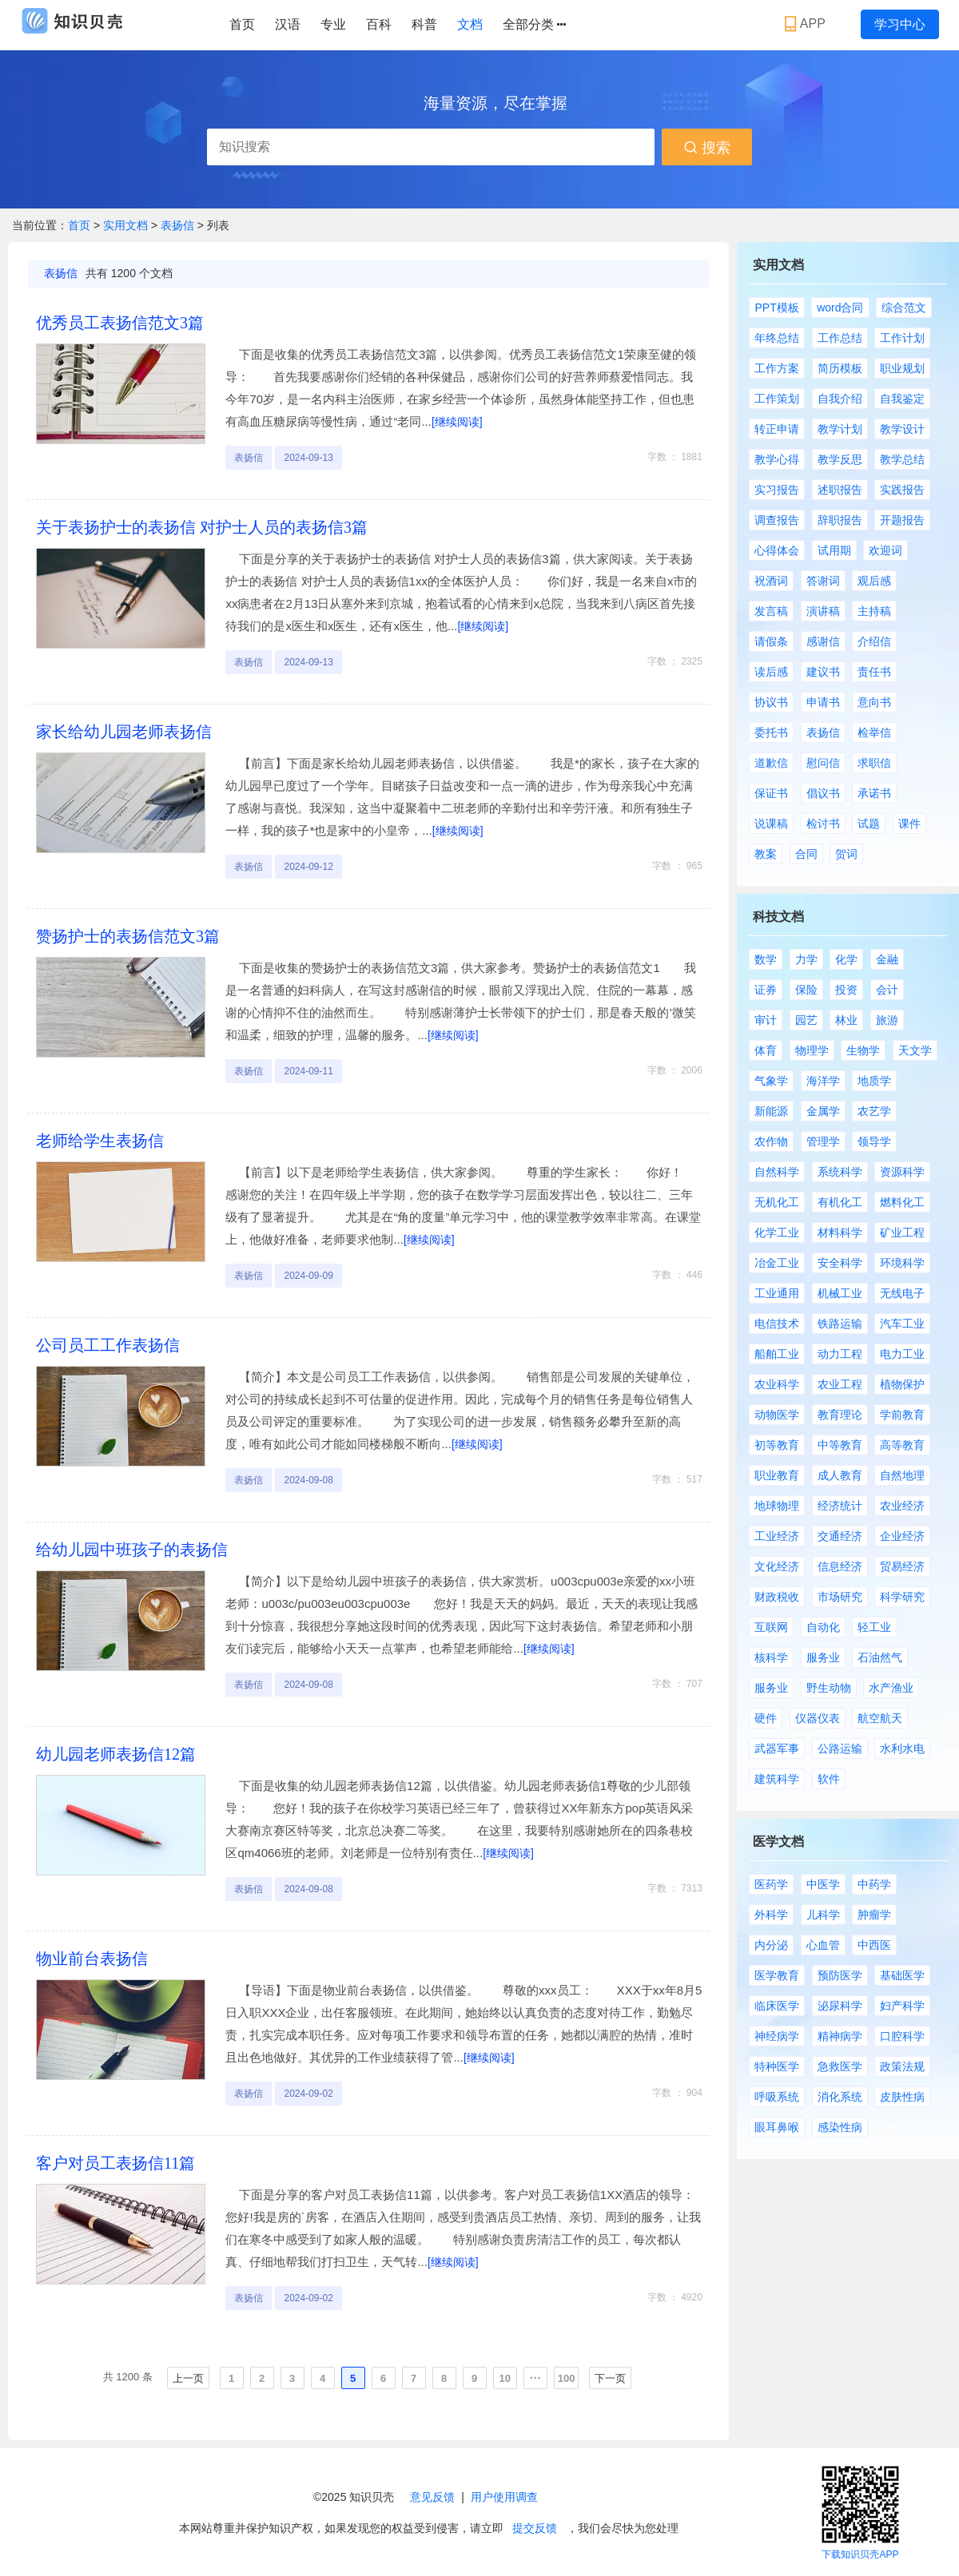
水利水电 (902, 1748)
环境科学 (902, 1262)
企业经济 (902, 1536)
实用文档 (127, 225)
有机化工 (840, 1202)
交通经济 (840, 1536)
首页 (242, 24)
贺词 (846, 853)
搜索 (706, 148)
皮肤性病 (902, 2096)
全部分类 (534, 25)
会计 (887, 989)
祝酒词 (771, 580)
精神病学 (840, 2036)
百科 (379, 24)
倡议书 (823, 793)
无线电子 (902, 1293)
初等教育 (776, 1445)
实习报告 (776, 489)
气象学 (771, 1080)
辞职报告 (840, 520)
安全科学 (840, 1262)
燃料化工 (902, 1202)
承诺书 (874, 793)
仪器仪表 (817, 1718)
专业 (333, 24)
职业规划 (902, 368)
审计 (765, 1020)
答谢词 (823, 580)
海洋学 (823, 1080)
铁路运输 (840, 1323)
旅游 (887, 1020)
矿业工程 (902, 1232)
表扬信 (179, 225)
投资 (846, 989)
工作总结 (840, 337)
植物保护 (902, 1384)
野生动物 (828, 1687)
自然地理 (902, 1475)
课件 (909, 823)
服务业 (823, 1657)
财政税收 (776, 1596)
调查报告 (776, 520)
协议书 (771, 702)
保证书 (771, 793)
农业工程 (840, 1384)
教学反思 (840, 459)
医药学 (771, 1884)
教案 (765, 853)
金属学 (823, 1111)
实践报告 (902, 489)
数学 (765, 959)
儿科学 (823, 1914)
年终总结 (776, 337)
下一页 (610, 2378)
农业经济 (902, 1505)
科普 (424, 24)
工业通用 (776, 1293)
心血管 (823, 1945)
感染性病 (840, 2127)
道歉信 (771, 762)
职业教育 (776, 1475)
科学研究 (902, 1596)
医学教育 (776, 1975)
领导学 (874, 1141)
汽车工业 (902, 1323)
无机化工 (776, 1202)
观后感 (874, 580)
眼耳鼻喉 (776, 2127)
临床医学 (776, 2005)
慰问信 (823, 762)
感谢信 (823, 641)
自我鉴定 (902, 398)
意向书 (874, 702)
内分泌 (771, 1945)
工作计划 (902, 337)
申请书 (823, 702)
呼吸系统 (776, 2096)
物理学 (812, 1050)
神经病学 (776, 2036)
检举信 (874, 732)
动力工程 (840, 1354)
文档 (470, 24)
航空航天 (880, 1718)
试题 (869, 823)
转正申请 (776, 429)
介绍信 (874, 641)
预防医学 (840, 1975)
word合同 (840, 307)
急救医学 (840, 2066)
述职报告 (840, 489)
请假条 (771, 641)
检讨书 (823, 823)
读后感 (771, 671)
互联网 (771, 1627)
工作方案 (776, 368)
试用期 (834, 550)
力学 (806, 959)
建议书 (823, 671)
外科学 (771, 1914)
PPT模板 (776, 307)
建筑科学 (776, 1778)
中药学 (874, 1884)
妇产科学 (902, 2005)
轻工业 (874, 1627)
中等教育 (840, 1445)
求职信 (874, 762)
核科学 (771, 1657)
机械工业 (840, 1293)
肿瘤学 (874, 1914)
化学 (846, 959)
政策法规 (902, 2066)
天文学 (915, 1050)
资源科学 (902, 1171)
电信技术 (776, 1323)
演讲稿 (823, 611)
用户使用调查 (504, 2497)
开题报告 (902, 520)
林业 (846, 1020)
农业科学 (776, 1384)
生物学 (863, 1050)
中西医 (874, 1945)
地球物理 (776, 1505)
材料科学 (840, 1232)
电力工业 (902, 1354)
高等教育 (902, 1445)
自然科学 (776, 1171)
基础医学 (902, 1975)
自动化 (823, 1627)
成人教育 (840, 1475)
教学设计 (902, 429)
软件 (829, 1778)
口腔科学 (902, 2036)
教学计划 (840, 429)
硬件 (765, 1718)
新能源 (771, 1111)
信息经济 (840, 1566)
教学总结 (902, 459)
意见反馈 (432, 2497)
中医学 (823, 1884)
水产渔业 (891, 1687)
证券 (765, 989)
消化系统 (840, 2096)
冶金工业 (776, 1262)
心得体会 (776, 550)
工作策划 (776, 398)
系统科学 (840, 1171)
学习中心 (899, 24)
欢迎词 (885, 550)
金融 (887, 959)
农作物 (771, 1141)
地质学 (874, 1080)
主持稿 (874, 611)
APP (807, 24)
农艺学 (874, 1111)
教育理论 (840, 1414)
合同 (806, 853)
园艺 (806, 1020)
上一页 (188, 2378)
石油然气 (880, 1657)
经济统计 (840, 1505)
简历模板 (840, 368)
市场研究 (840, 1596)
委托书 (771, 732)
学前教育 (902, 1414)
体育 (765, 1050)
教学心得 (776, 459)
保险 (806, 989)
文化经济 (776, 1566)
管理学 (823, 1141)
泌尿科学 (840, 2005)
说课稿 (771, 823)
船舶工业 (776, 1354)
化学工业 (776, 1232)
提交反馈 (534, 2528)
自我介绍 (840, 398)
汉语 (287, 24)
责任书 (874, 671)
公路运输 (840, 1748)
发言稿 (771, 611)
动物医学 (776, 1414)
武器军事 (776, 1748)
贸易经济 (902, 1566)
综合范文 (903, 307)
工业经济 (776, 1536)
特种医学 (776, 2066)
